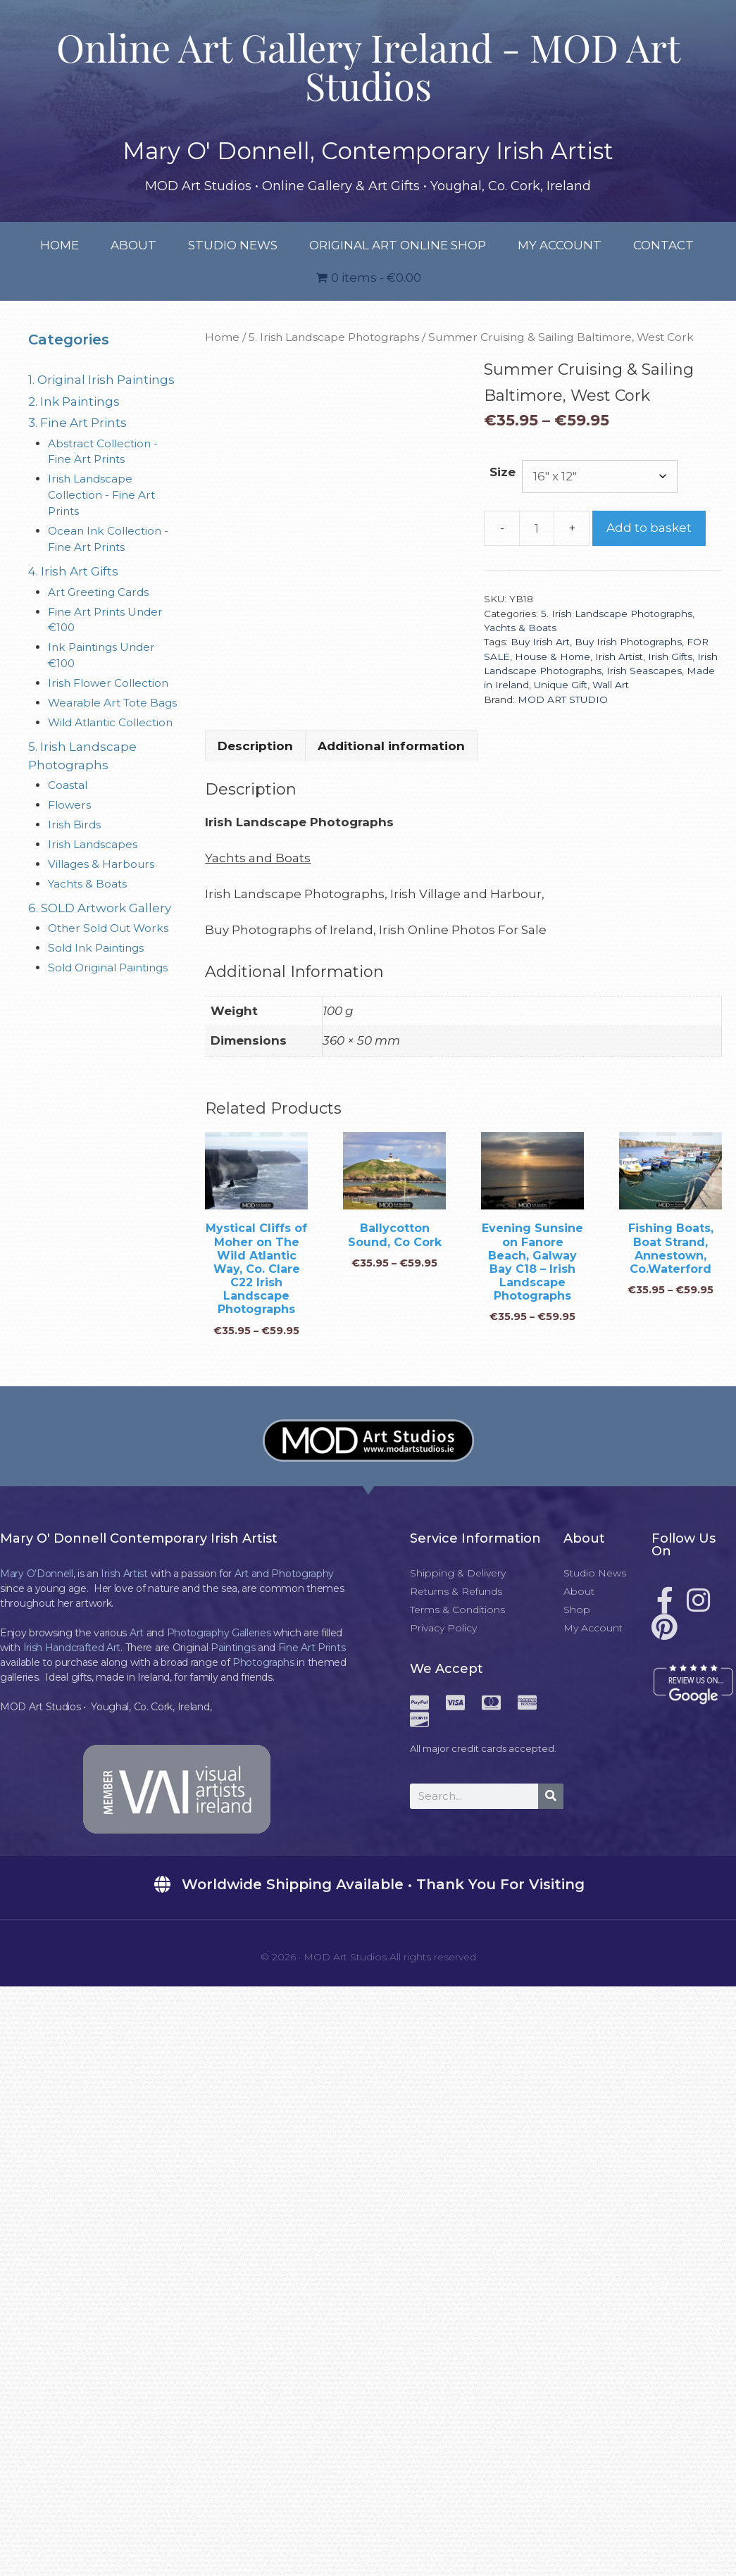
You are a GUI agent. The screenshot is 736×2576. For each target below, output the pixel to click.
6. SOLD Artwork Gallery (99, 908)
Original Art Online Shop (397, 245)
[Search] (550, 1796)
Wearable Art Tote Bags (112, 702)
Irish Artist (619, 656)
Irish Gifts (670, 656)
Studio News (232, 245)
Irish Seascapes (644, 670)
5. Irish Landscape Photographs (334, 337)
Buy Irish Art (540, 641)
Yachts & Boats (520, 627)
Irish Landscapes (92, 844)
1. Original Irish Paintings (101, 380)
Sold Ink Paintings (96, 947)
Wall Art (610, 684)
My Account (559, 245)
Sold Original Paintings (108, 967)
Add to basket (649, 528)
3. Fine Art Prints (77, 423)
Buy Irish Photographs (628, 641)
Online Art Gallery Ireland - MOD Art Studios (368, 66)
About (133, 245)
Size (502, 472)
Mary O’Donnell (36, 1573)
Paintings (233, 1647)
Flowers (69, 804)
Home (59, 245)
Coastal (67, 785)
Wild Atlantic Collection (110, 722)
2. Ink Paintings (74, 401)
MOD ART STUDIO (563, 699)
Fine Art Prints (312, 1647)
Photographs (263, 1662)
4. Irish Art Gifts (73, 571)
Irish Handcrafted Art (72, 1647)
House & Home (552, 656)
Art (137, 1632)
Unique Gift (560, 684)
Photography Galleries (219, 1632)
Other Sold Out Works (108, 928)
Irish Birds (74, 824)
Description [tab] (255, 746)
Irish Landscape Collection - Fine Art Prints (101, 495)
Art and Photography (284, 1573)
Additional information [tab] (391, 746)
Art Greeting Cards (98, 592)
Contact (663, 245)
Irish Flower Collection (108, 683)
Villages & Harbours (101, 864)
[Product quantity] (536, 528)
